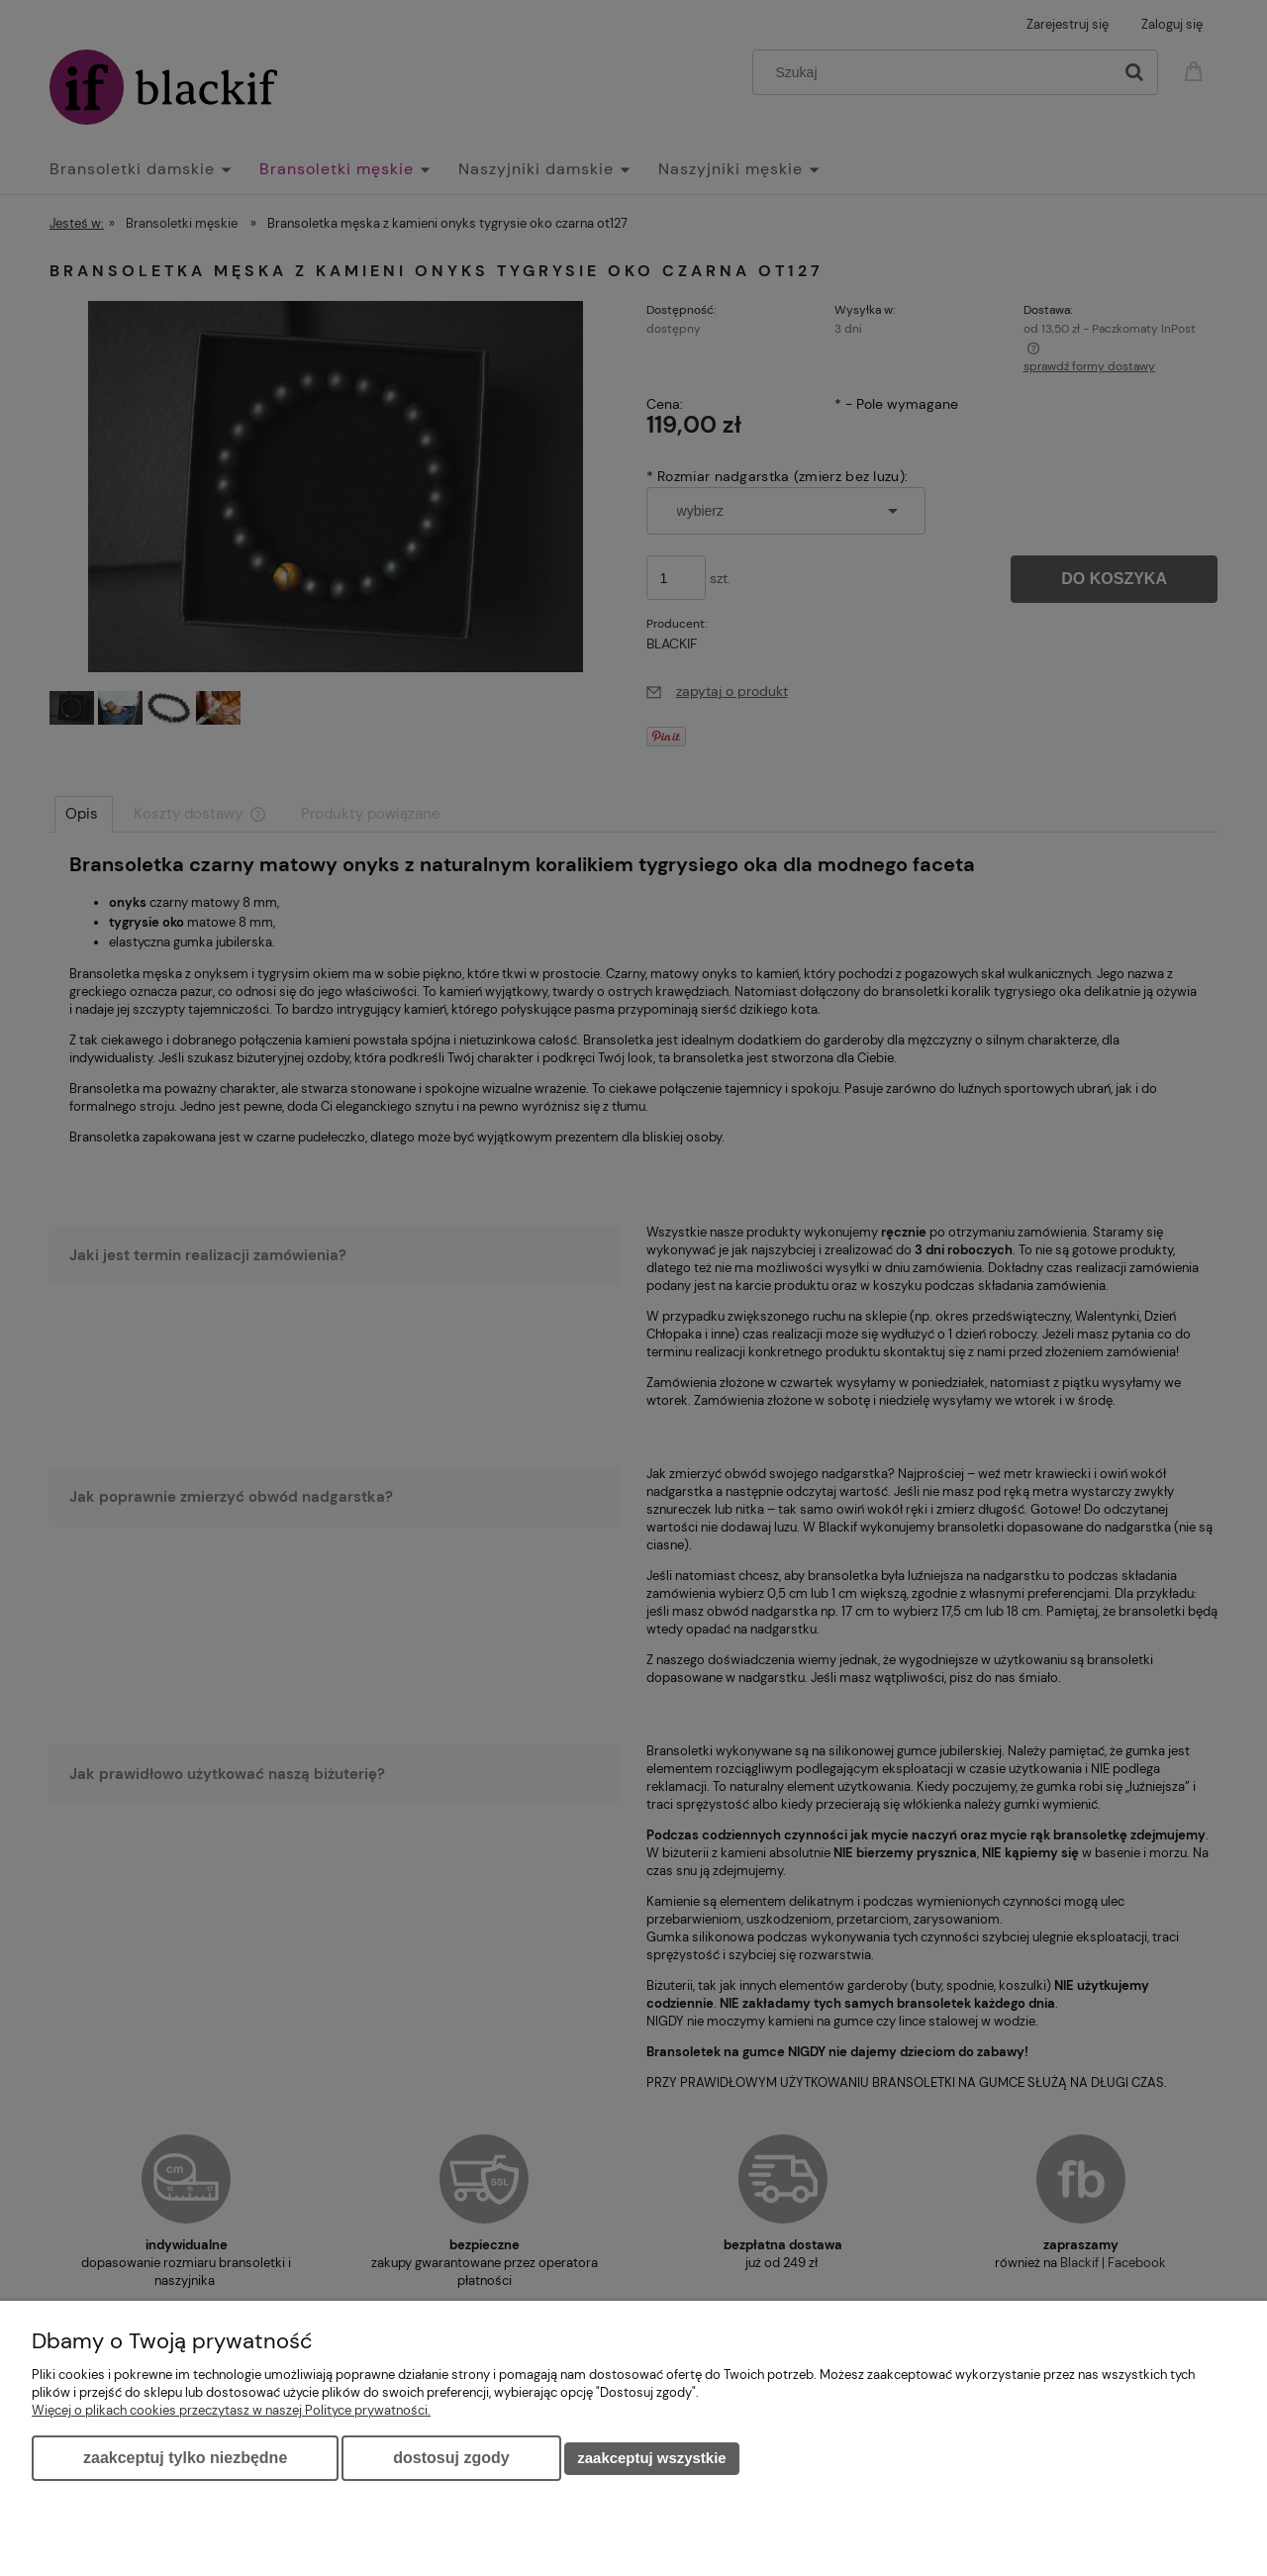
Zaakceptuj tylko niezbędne (185, 2457)
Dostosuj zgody (451, 2457)
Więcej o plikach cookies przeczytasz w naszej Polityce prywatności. (231, 2410)
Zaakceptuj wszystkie (651, 2457)
